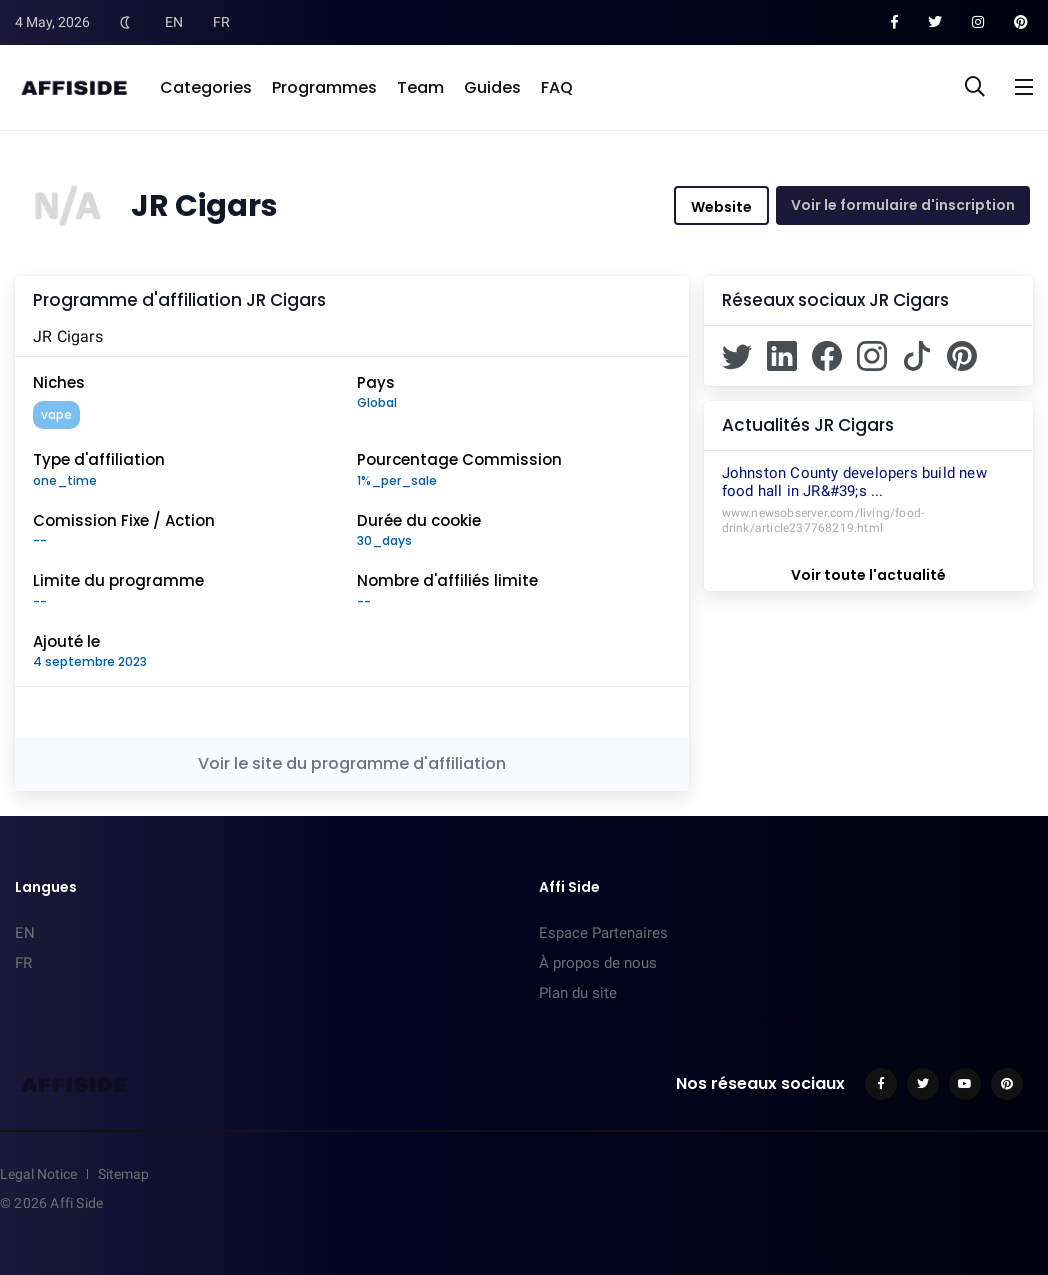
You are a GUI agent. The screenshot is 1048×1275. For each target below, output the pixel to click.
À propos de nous (598, 963)
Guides (492, 87)
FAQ (557, 87)
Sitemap (123, 1174)
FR (221, 22)
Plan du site (578, 993)
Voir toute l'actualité (868, 575)
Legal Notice (38, 1174)
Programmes (324, 87)
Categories (206, 87)
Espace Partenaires (603, 933)
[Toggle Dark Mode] (125, 22)
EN (174, 22)
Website (721, 207)
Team (420, 87)
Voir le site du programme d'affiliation (352, 763)
